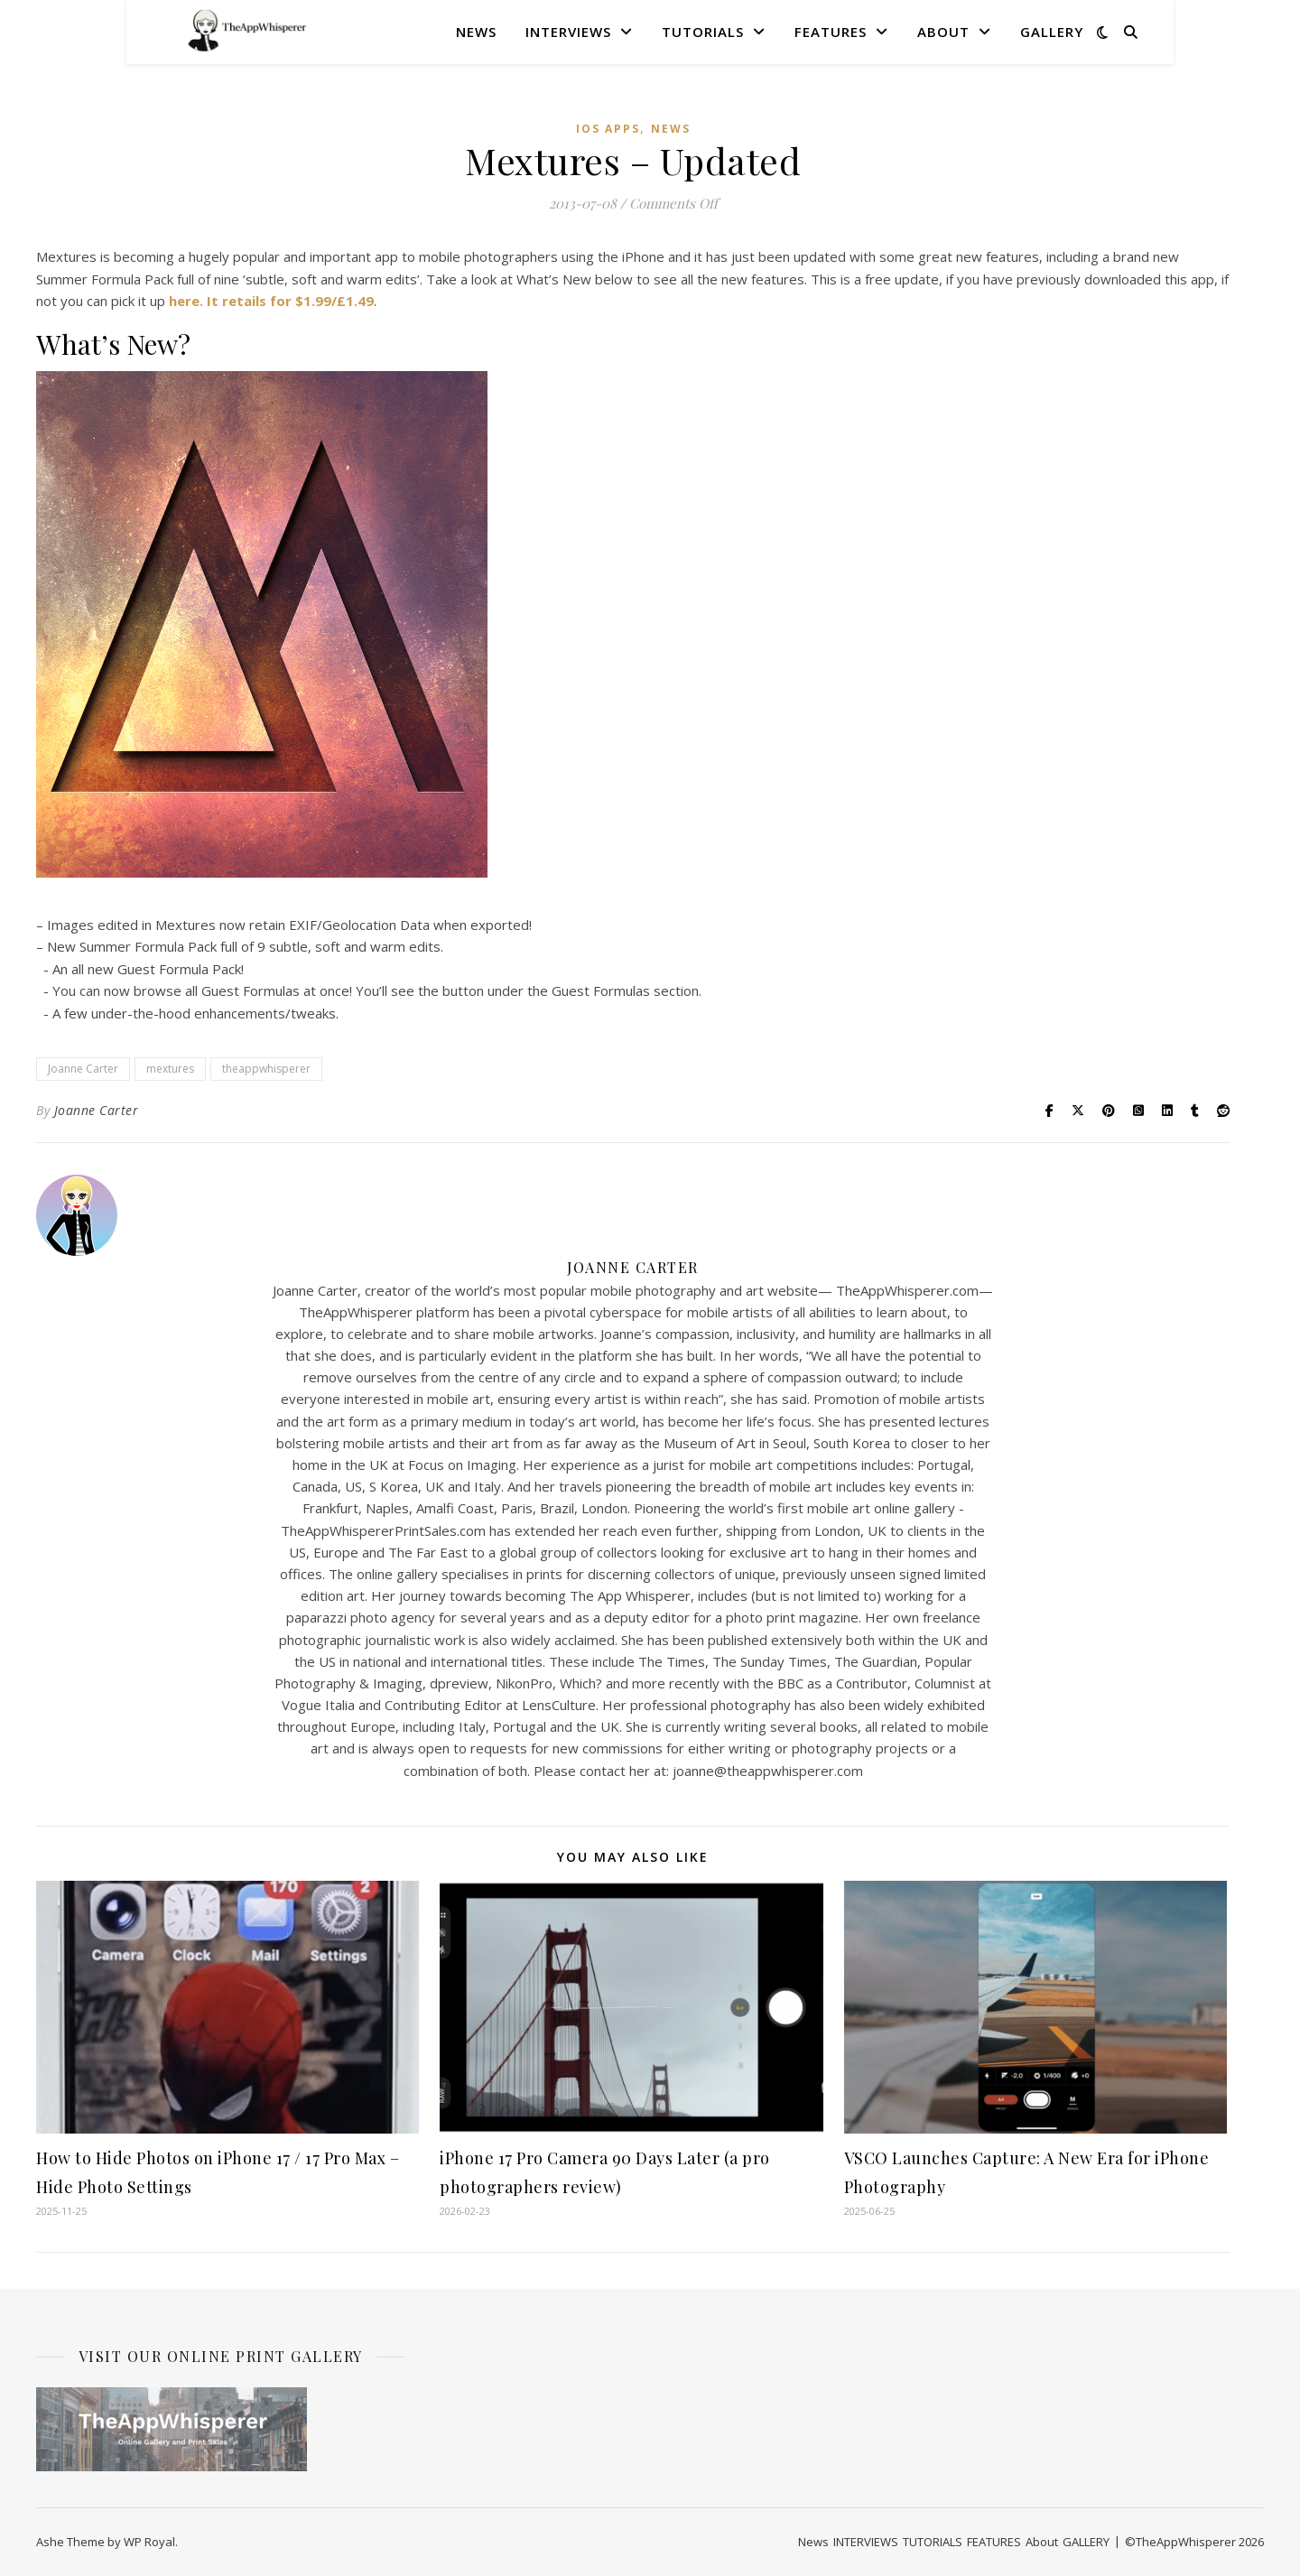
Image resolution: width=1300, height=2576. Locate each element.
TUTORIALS (703, 32)
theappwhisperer (266, 1068)
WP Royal (149, 2542)
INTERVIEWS (568, 32)
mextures (170, 1068)
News (476, 32)
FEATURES (830, 32)
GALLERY (1051, 32)
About (943, 32)
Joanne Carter (83, 1068)
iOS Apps (608, 128)
